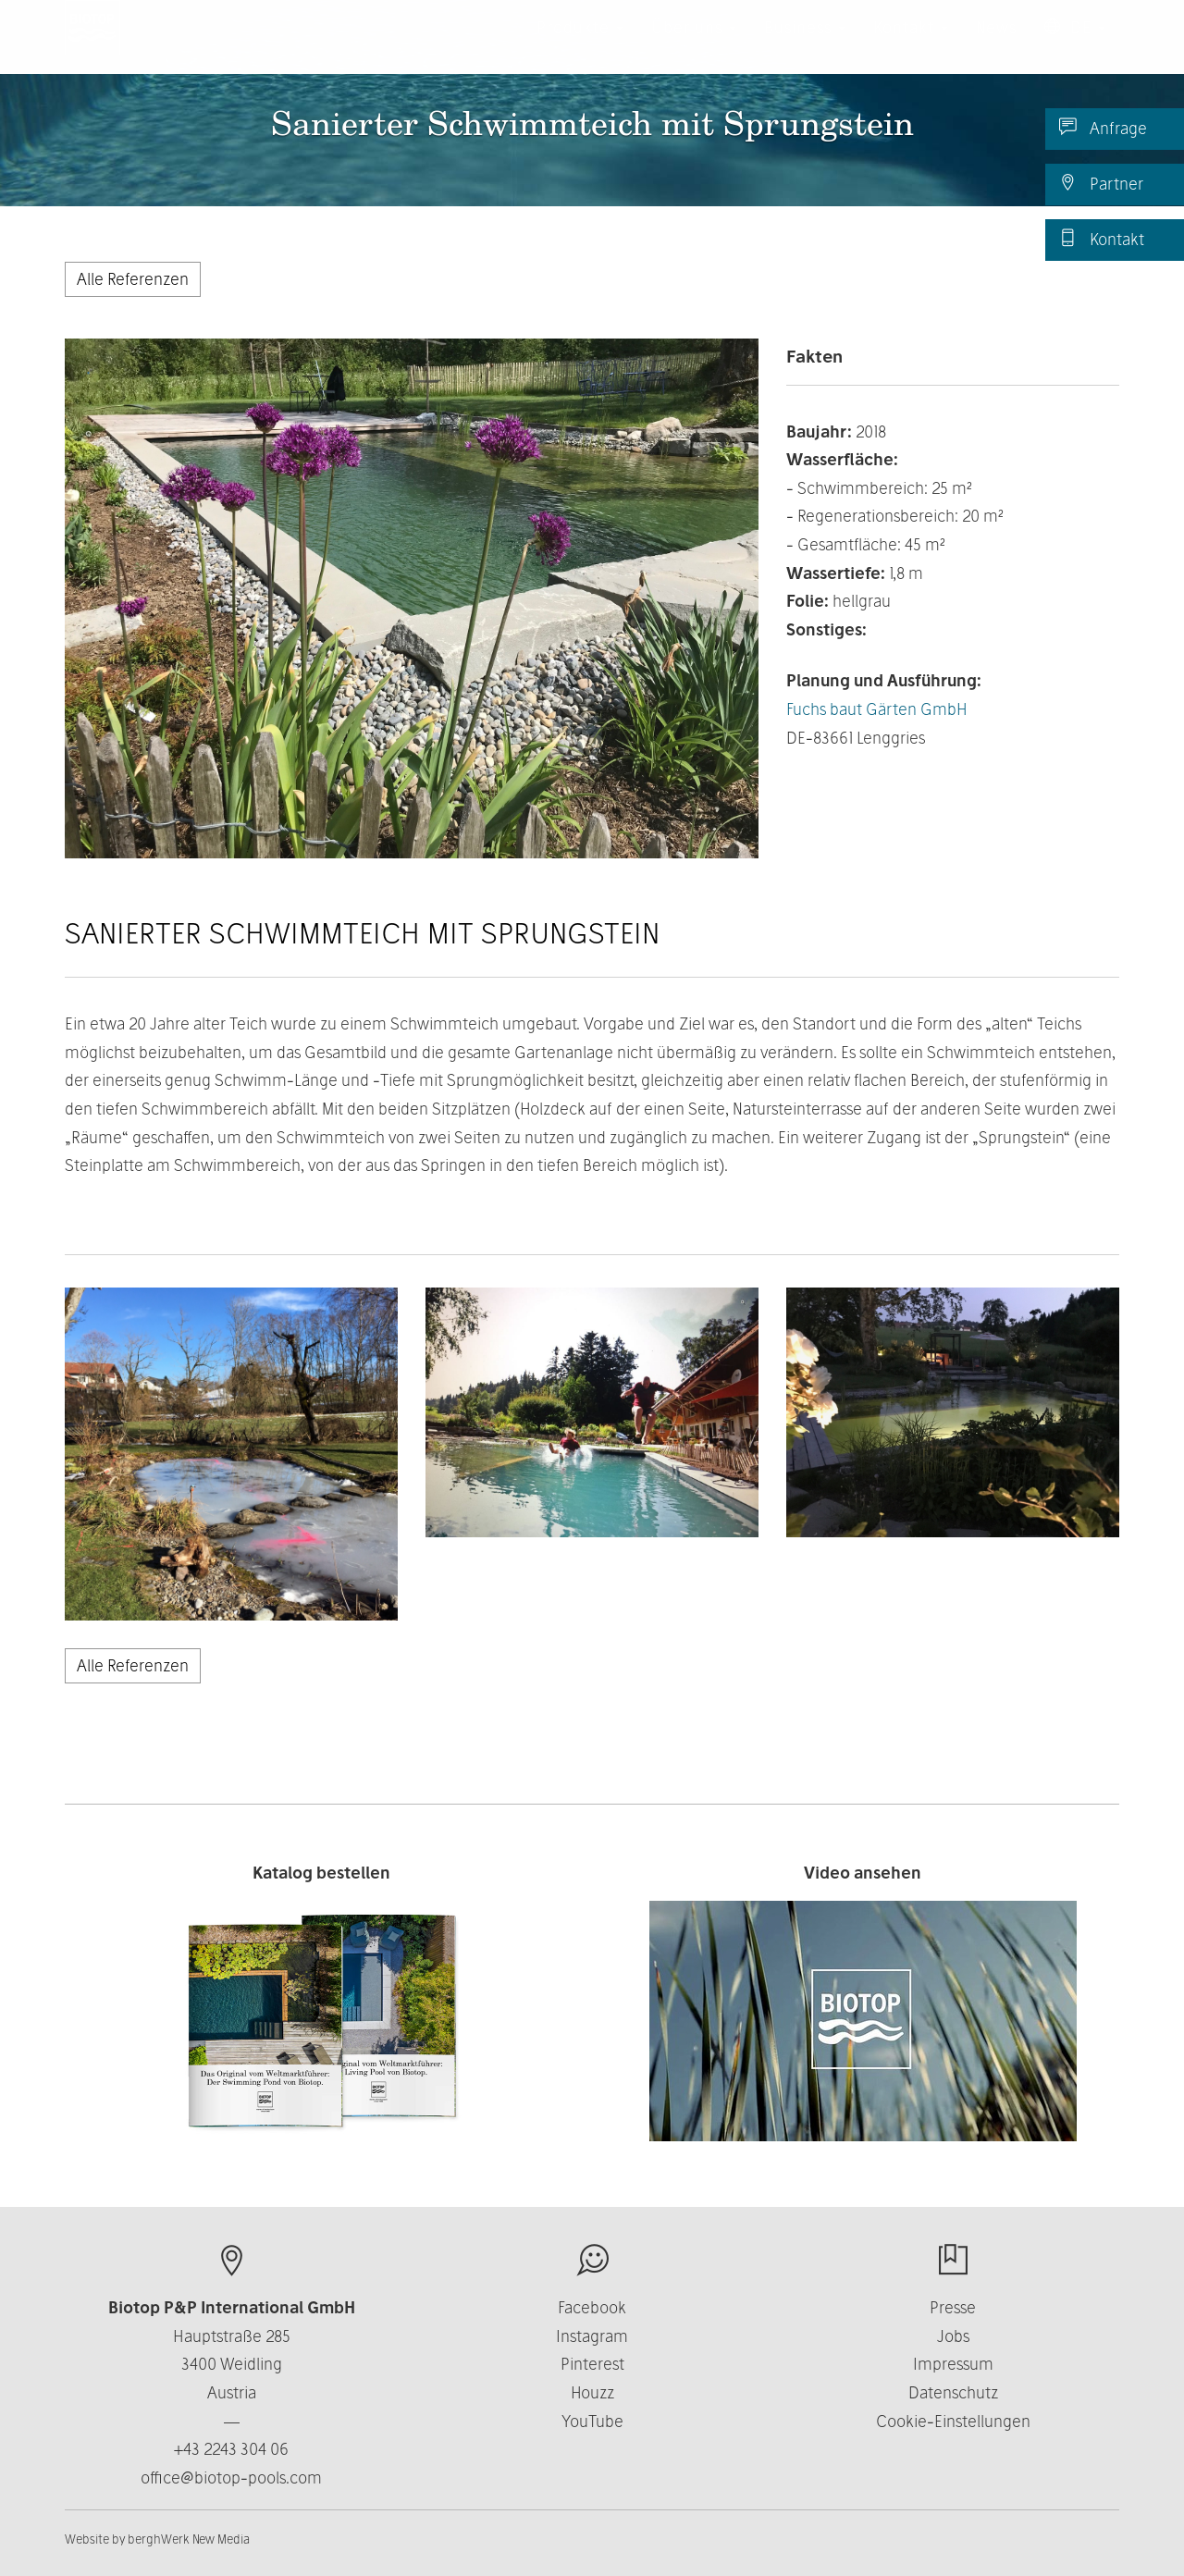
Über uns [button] (693, 45)
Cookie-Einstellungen (953, 2421)
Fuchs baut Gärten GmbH (877, 709)
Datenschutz (953, 2392)
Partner (1101, 183)
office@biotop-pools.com (231, 2477)
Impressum (953, 2363)
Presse (953, 2307)
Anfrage (1103, 127)
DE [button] (1074, 45)
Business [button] (804, 45)
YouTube (592, 2421)
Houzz (592, 2392)
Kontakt (1101, 238)
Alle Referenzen (133, 279)
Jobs (953, 2336)
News (996, 45)
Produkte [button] (579, 45)
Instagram (592, 2336)
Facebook (592, 2307)
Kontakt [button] (910, 45)
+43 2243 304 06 (231, 2449)
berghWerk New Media (189, 2539)
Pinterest (592, 2363)
